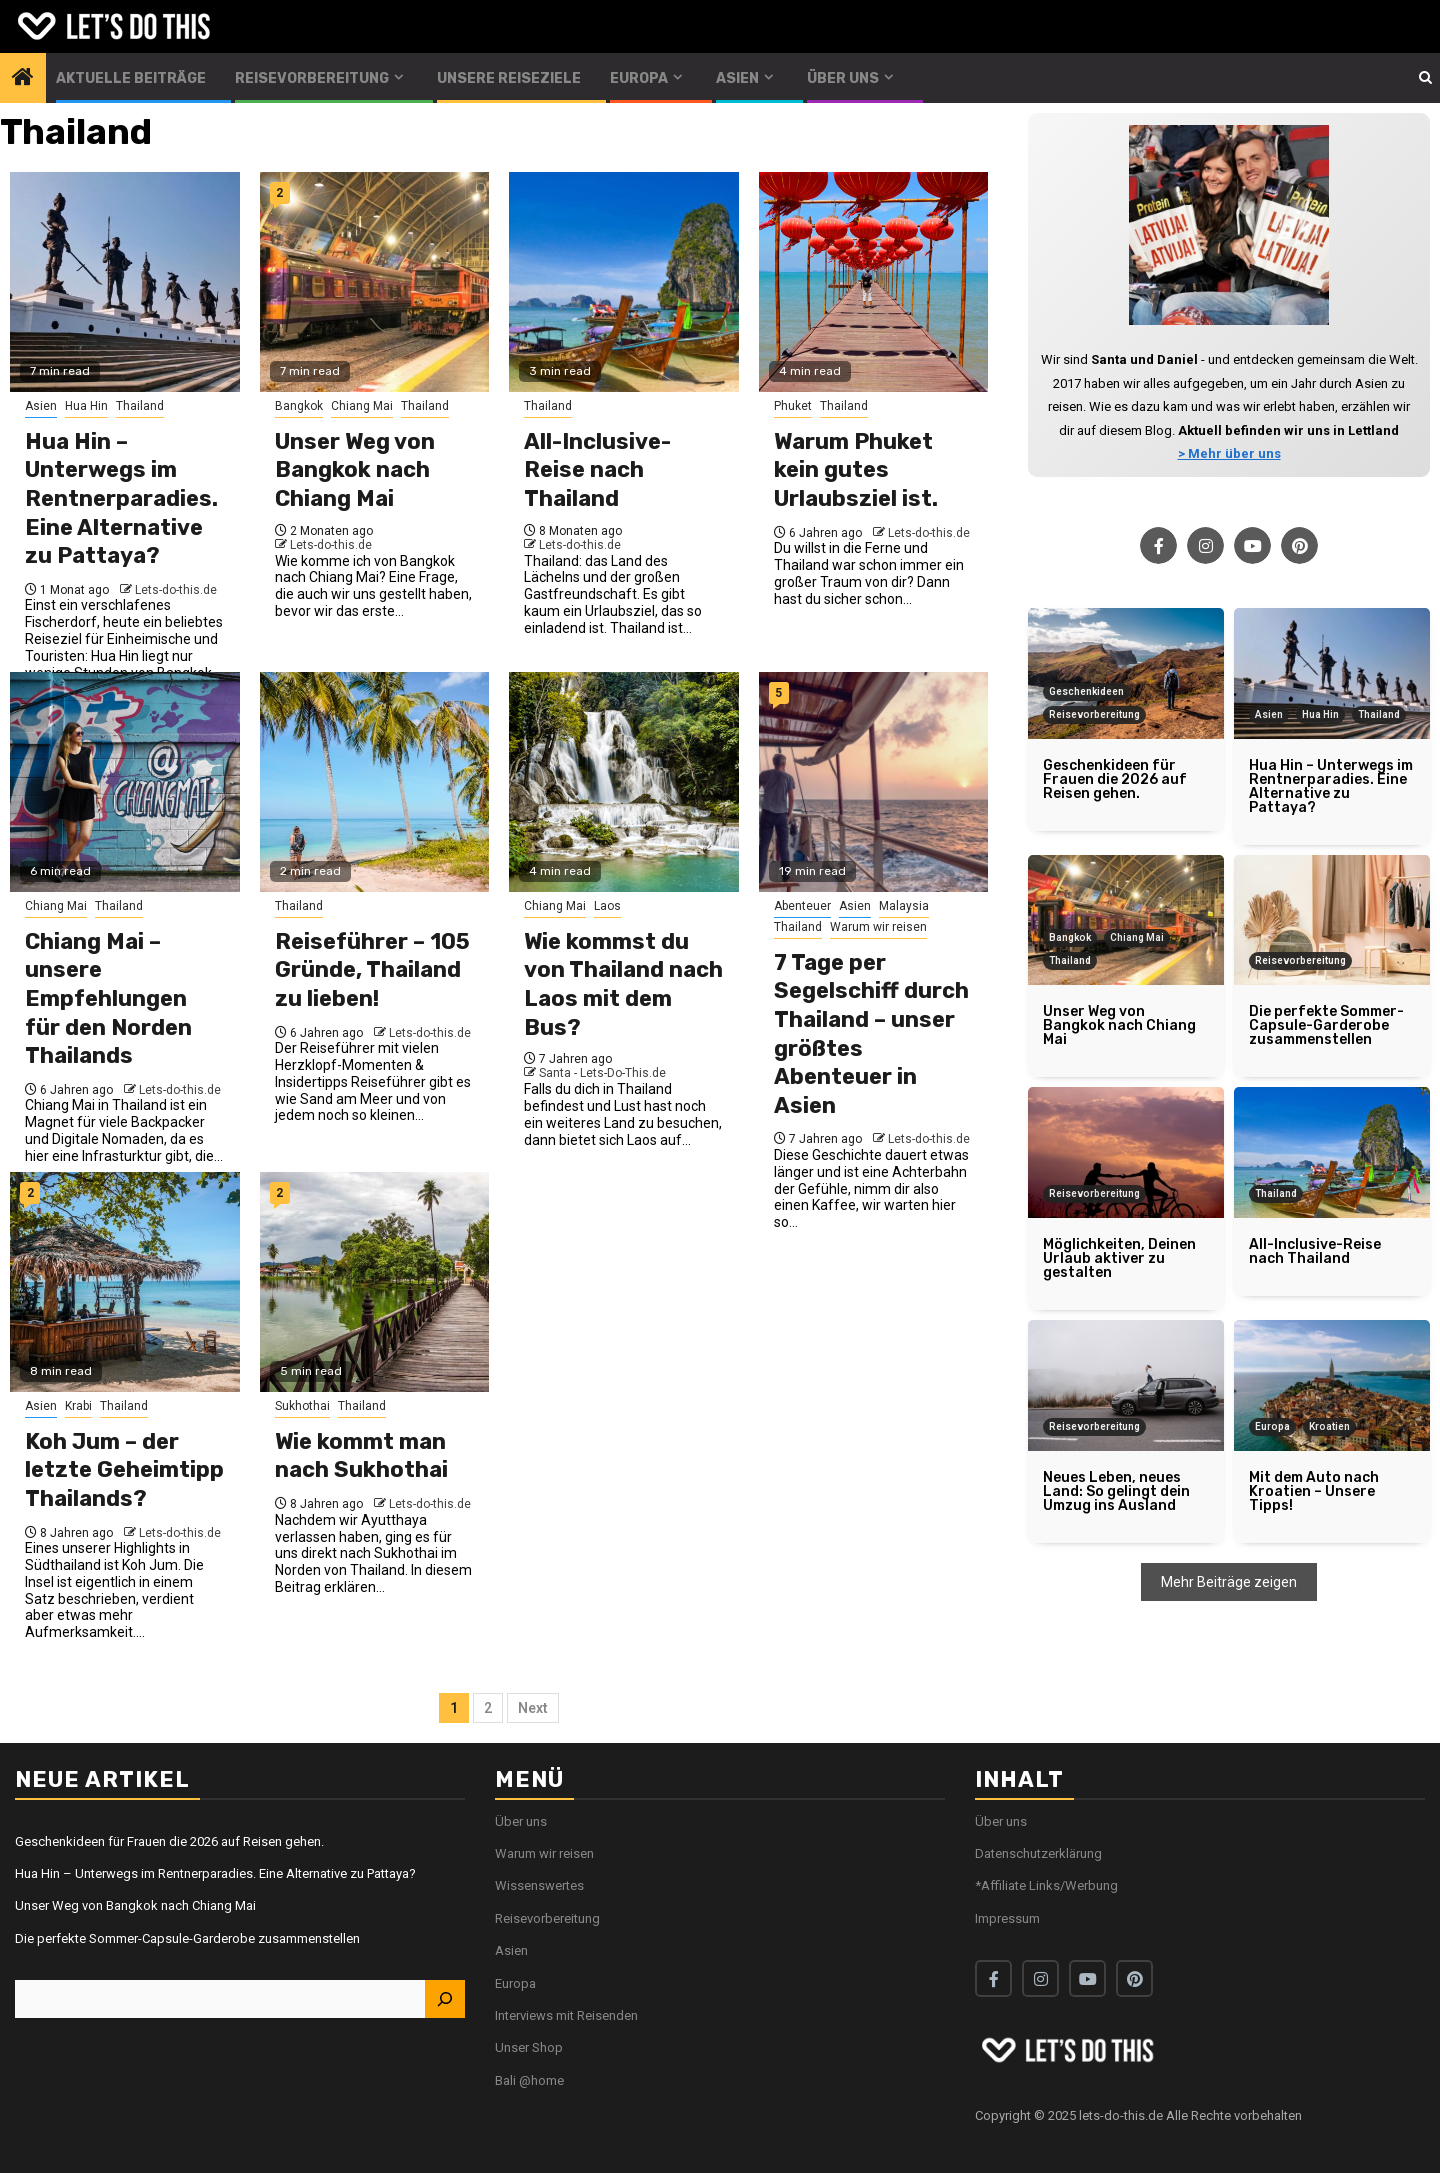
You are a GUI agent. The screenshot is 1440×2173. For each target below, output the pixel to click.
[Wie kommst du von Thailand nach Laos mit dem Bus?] (624, 782)
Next (533, 1708)
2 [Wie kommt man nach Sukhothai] (279, 1193)
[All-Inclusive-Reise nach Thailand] (624, 282)
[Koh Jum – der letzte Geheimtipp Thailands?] (125, 1282)
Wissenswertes (539, 1885)
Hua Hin (86, 406)
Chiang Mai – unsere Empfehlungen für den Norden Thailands (108, 998)
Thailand (140, 406)
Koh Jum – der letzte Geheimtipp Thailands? (124, 1470)
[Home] (23, 79)
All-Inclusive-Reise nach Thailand (597, 470)
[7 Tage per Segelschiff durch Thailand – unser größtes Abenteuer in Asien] (874, 782)
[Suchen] (445, 1999)
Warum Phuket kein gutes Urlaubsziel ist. (856, 470)
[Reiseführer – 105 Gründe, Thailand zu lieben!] (375, 782)
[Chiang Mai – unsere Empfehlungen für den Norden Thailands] (125, 782)
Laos (607, 906)
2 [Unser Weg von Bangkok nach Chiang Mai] (279, 193)
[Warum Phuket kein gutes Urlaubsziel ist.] (874, 282)
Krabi (78, 1406)
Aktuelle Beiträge (131, 78)
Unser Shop (529, 2047)
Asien (737, 78)
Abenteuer (802, 906)
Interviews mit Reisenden (566, 2015)
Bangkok (299, 406)
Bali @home (529, 2080)
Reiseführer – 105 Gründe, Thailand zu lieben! (372, 970)
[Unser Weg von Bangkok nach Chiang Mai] (375, 282)
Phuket (793, 406)
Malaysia (904, 906)
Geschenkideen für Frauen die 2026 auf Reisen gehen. (169, 1841)
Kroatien (1329, 1426)
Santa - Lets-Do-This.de (602, 1073)
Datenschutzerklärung (1038, 1853)
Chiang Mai (362, 406)
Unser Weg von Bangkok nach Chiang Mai (355, 470)
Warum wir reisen (878, 927)
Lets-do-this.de (176, 590)
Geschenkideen (1086, 691)
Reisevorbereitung (312, 78)
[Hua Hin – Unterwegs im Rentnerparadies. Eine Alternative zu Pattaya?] (125, 282)
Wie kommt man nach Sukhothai (361, 1456)
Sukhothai (302, 1406)
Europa (639, 78)
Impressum (1007, 1918)
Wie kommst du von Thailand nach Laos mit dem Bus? (623, 984)
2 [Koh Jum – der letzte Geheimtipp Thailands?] (30, 1193)
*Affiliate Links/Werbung (1046, 1885)
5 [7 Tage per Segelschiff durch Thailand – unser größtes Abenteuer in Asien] (778, 693)
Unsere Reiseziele (509, 78)
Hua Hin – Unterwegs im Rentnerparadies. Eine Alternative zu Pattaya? (121, 498)
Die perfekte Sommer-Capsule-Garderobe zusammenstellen (187, 1938)
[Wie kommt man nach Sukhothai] (375, 1282)
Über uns (843, 78)
